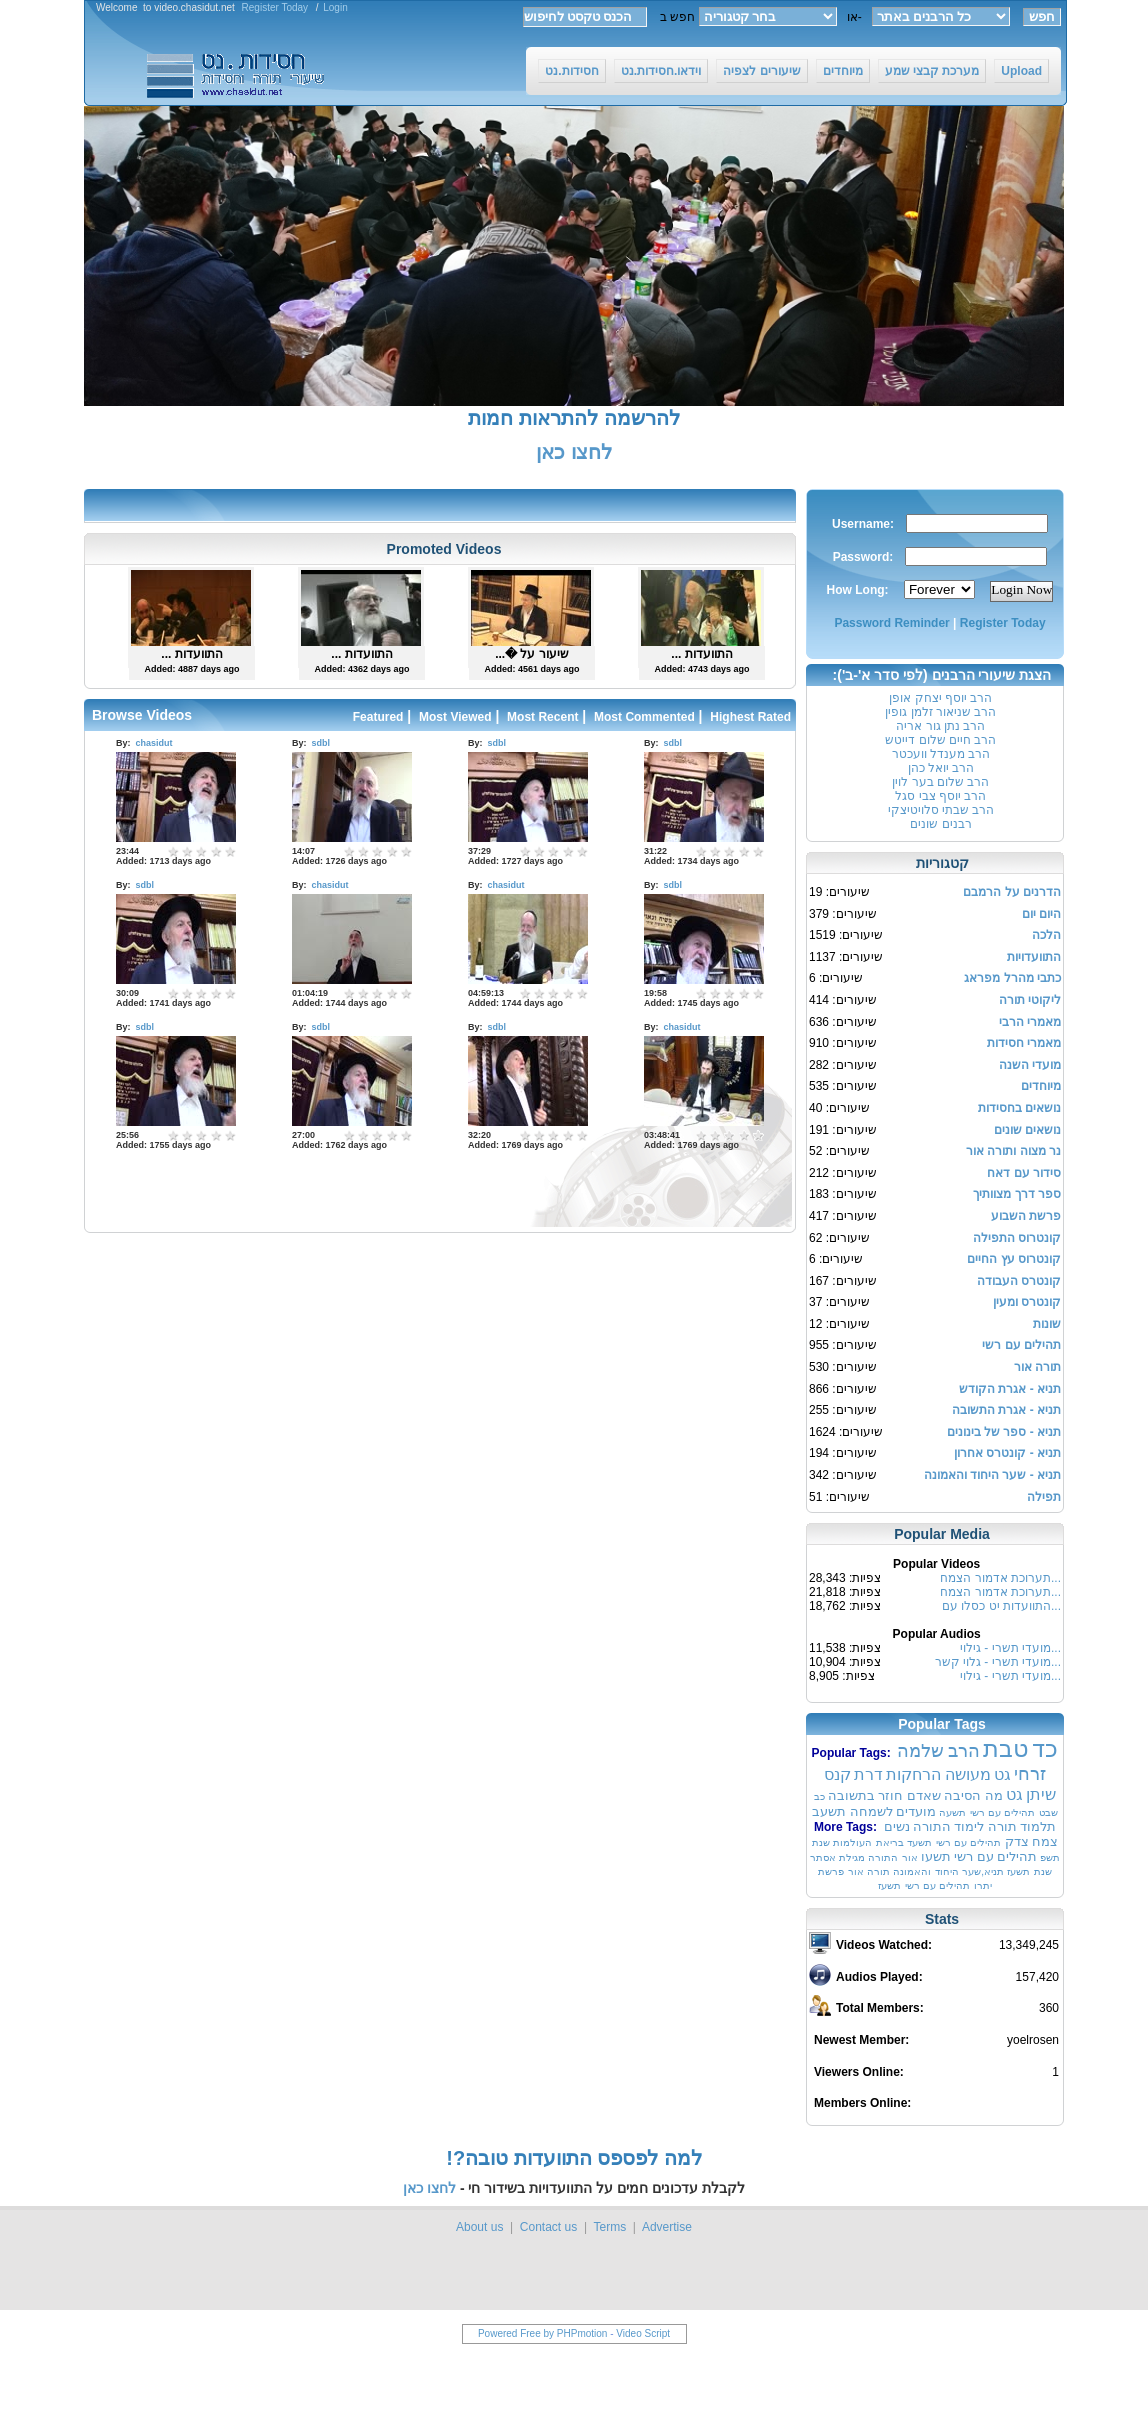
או (849, 17)
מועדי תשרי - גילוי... (1010, 1648)
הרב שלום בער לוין (940, 782)
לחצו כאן (574, 452)
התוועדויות (1034, 957)
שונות (1047, 1324)
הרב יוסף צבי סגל (940, 796)
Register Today (275, 7)
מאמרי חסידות (1024, 1043)
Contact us (548, 2227)
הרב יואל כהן (941, 768)
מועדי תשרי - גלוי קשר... (998, 1662)
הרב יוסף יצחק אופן (940, 698)
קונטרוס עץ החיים (1014, 1259)
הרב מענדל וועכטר (941, 754)
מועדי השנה (1030, 1065)
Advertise (667, 2227)
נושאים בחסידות (1019, 1108)
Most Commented (644, 717)
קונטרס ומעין (1027, 1302)
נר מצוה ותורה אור (1013, 1151)
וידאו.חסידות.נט (661, 71)
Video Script (643, 2333)
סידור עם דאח (1024, 1173)
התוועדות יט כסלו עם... (1001, 1606)
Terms (609, 2227)
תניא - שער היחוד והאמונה (992, 1475)
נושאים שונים (1027, 1130)
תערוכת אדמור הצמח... (1000, 1578)
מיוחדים (843, 71)
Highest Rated (750, 717)
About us (479, 2227)
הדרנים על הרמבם (1012, 892)
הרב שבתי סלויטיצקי (941, 810)
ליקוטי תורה (1030, 1000)
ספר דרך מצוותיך (1017, 1194)
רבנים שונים (940, 824)
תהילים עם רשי (1021, 1345)
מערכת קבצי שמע (932, 71)
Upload (1021, 71)
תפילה (1044, 1497)
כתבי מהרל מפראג (1012, 978)
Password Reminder (891, 623)
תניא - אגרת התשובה (1006, 1410)
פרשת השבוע (1026, 1216)
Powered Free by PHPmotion (543, 2333)
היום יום (1041, 914)
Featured (378, 717)
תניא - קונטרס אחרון (1007, 1453)
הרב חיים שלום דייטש (940, 740)
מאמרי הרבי (1030, 1022)
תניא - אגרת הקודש (1010, 1389)
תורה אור (1037, 1367)
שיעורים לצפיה (761, 71)
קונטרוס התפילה (1017, 1238)
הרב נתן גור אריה (940, 726)
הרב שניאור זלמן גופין (940, 712)
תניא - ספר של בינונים (1004, 1432)
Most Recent (542, 717)
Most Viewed (455, 717)
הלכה (1046, 935)
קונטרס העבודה (1019, 1281)
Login (335, 7)
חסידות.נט (571, 71)
